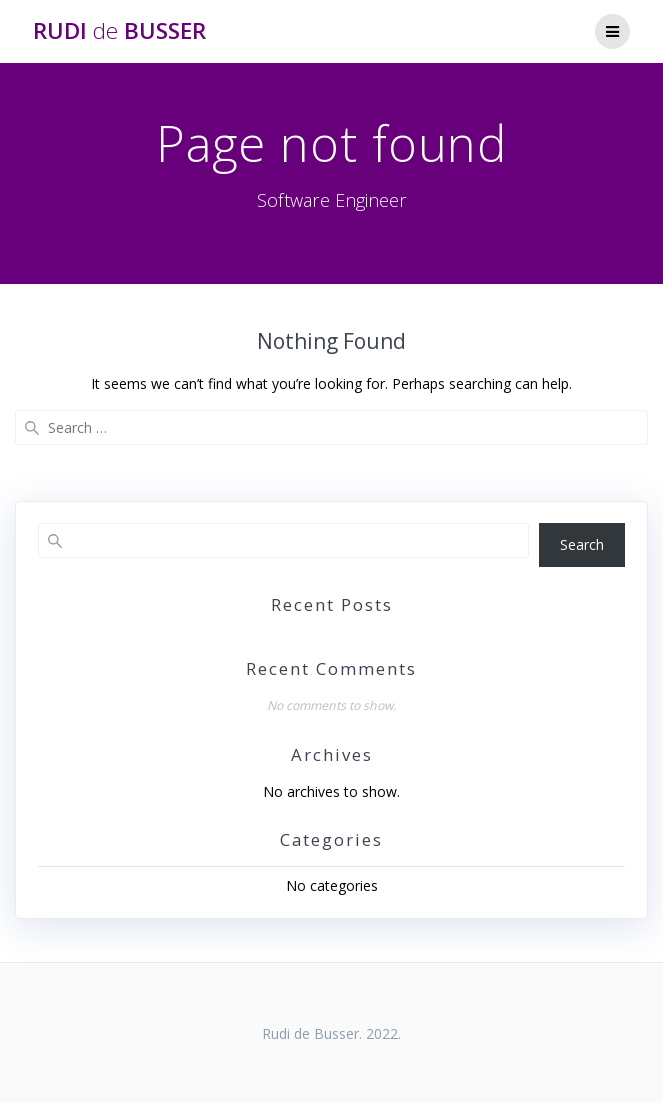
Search (582, 544)
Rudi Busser (119, 31)
